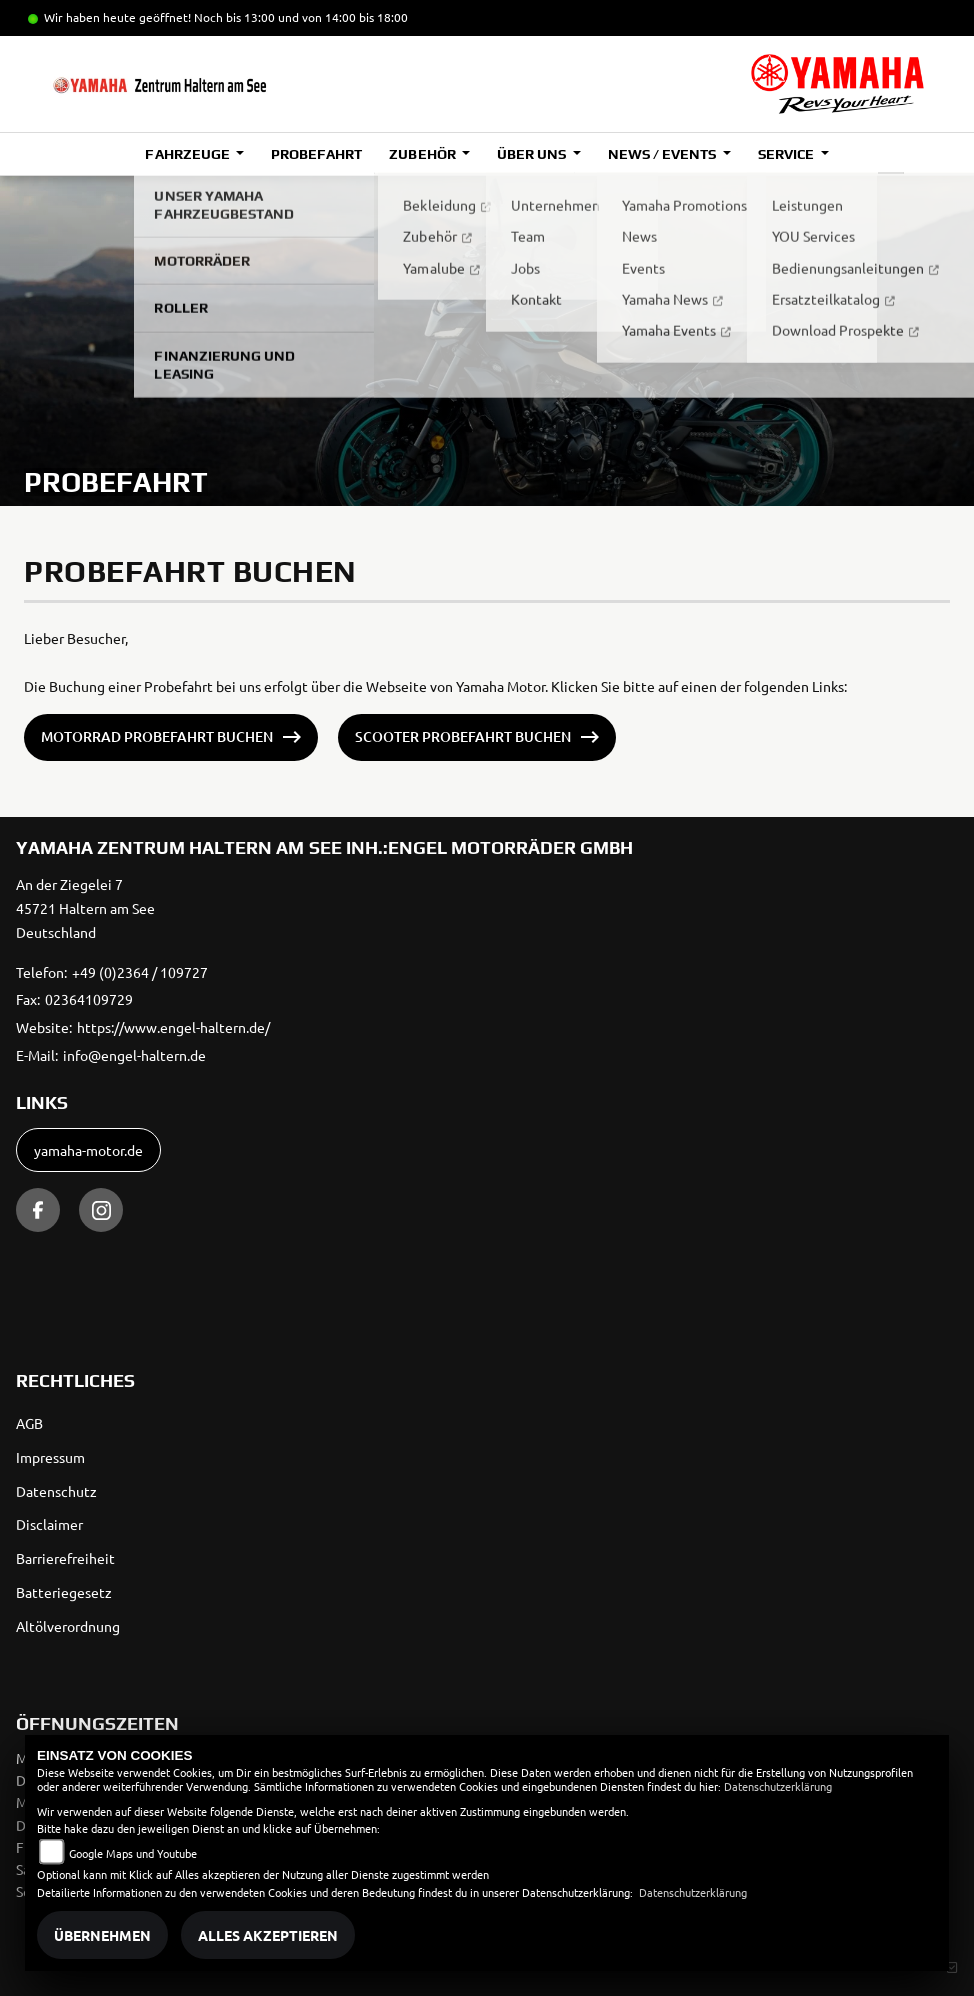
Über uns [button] (533, 154)
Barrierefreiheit (65, 1558)
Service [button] (787, 154)
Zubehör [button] (423, 154)
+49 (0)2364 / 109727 (140, 972)
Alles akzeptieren (268, 1935)
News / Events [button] (663, 154)
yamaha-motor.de (88, 1150)
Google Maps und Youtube (133, 1853)
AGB (29, 1423)
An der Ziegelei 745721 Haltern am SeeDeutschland (85, 908)
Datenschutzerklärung (778, 1786)
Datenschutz (56, 1491)
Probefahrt (316, 154)
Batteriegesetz (64, 1592)
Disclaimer (49, 1524)
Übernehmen (102, 1935)
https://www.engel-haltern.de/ (173, 1027)
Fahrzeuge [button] (188, 154)
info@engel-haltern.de (134, 1055)
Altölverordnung (68, 1626)
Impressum (50, 1457)
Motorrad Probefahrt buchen (157, 736)
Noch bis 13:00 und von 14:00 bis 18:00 (301, 17)
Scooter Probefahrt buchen (463, 736)
